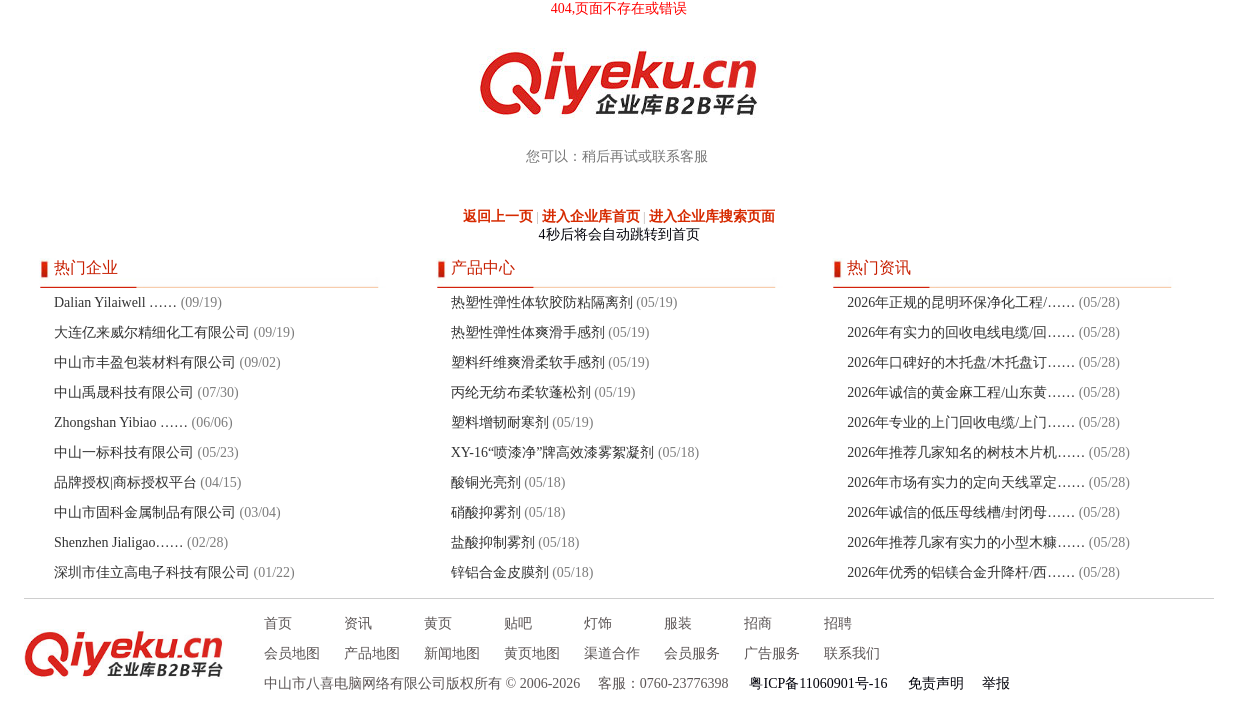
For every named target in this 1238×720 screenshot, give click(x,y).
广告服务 (772, 653)
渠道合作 (612, 653)
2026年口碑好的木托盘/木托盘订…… (961, 362)
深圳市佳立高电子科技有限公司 (152, 572)
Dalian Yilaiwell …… (115, 302)
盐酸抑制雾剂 (493, 542)
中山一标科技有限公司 (124, 452)
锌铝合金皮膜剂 (500, 572)
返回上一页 (498, 216)
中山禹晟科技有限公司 (124, 392)
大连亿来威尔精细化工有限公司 (152, 332)
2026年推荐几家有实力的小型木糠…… (966, 542)
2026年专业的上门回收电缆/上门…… (961, 422)
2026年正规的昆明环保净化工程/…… (961, 302)
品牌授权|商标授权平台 (125, 482)
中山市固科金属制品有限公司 (145, 512)
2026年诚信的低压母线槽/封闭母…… (961, 512)
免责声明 (936, 683)
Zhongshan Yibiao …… (121, 422)
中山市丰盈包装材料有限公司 (145, 362)
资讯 (358, 623)
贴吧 (518, 623)
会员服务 (692, 653)
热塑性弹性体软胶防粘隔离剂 (542, 302)
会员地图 (292, 653)
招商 (758, 623)
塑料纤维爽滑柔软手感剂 (528, 362)
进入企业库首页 (591, 216)
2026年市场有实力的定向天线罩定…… (966, 482)
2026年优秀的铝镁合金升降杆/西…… (961, 572)
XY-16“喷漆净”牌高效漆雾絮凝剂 (553, 452)
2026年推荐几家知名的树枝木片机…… (966, 452)
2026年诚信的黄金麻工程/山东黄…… (961, 392)
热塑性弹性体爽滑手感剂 (528, 332)
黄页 (438, 623)
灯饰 (598, 623)
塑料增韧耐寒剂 (500, 422)
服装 (678, 623)
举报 (996, 683)
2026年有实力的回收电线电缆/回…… (961, 332)
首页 (278, 623)
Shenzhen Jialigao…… (118, 542)
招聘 (838, 623)
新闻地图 (452, 653)
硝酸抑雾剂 (486, 512)
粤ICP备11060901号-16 (818, 683)
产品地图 (372, 653)
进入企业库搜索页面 (712, 216)
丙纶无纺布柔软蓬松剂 (521, 392)
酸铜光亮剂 (486, 482)
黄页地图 (532, 653)
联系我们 (852, 653)
